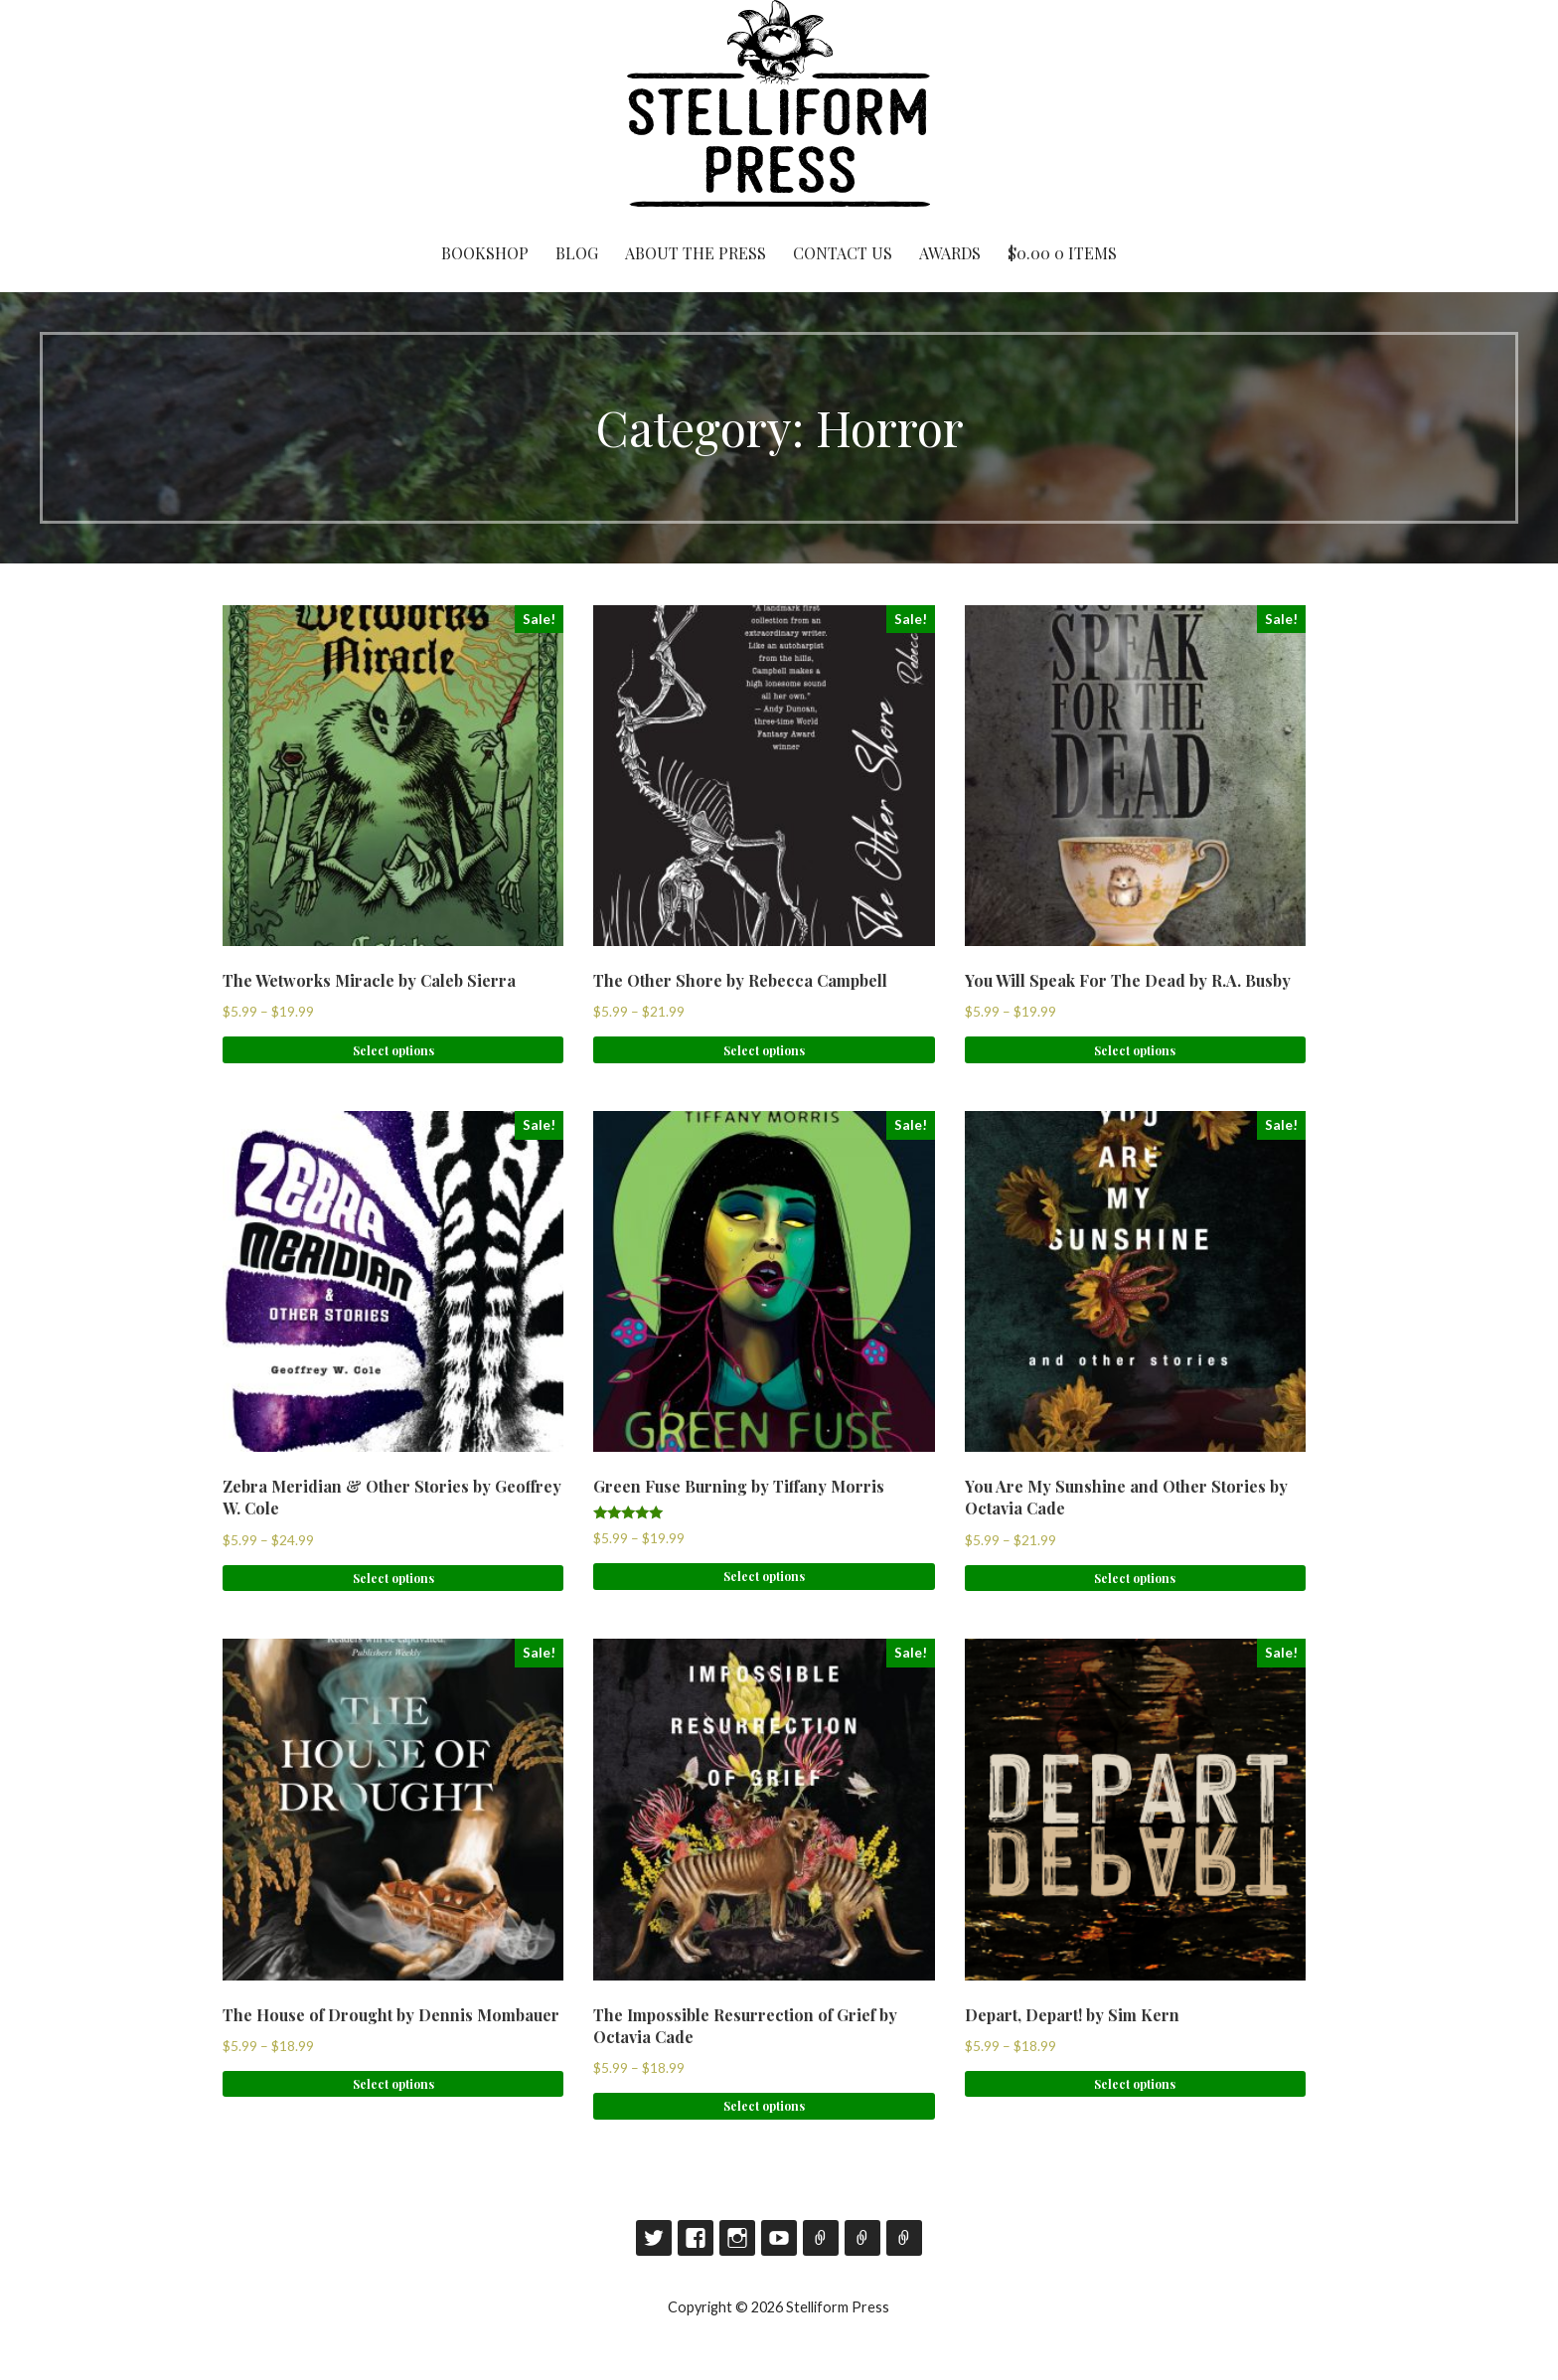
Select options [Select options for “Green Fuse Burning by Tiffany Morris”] (764, 1576)
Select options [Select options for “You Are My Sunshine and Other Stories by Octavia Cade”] (1134, 1578)
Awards (950, 252)
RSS (904, 2238)
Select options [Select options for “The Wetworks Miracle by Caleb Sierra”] (393, 1050)
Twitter (654, 2238)
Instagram (737, 2238)
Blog (576, 252)
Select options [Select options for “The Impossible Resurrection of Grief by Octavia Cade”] (764, 2106)
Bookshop (485, 252)
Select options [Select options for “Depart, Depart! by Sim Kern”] (1134, 2084)
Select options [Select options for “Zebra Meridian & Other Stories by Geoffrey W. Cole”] (393, 1578)
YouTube (779, 2238)
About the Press (695, 252)
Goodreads (821, 2238)
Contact (862, 2238)
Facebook (695, 2238)
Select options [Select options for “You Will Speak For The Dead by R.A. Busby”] (1134, 1050)
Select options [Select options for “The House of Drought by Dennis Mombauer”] (393, 2084)
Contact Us (842, 252)
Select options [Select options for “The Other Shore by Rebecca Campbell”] (764, 1050)
